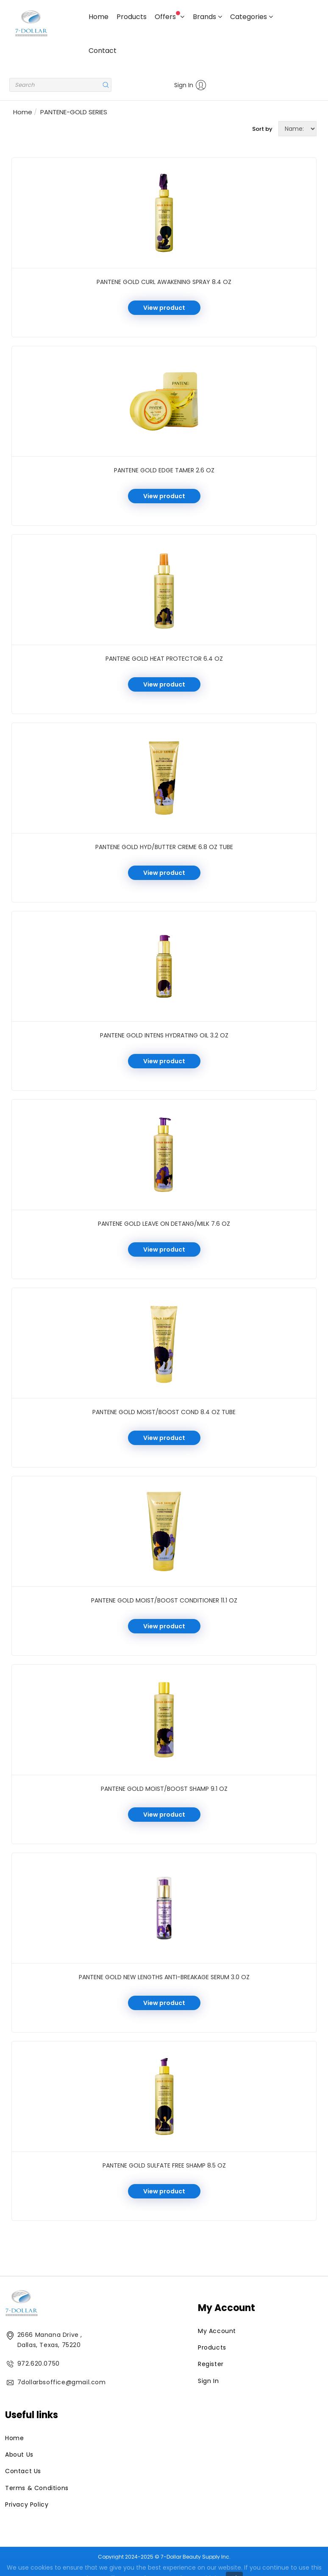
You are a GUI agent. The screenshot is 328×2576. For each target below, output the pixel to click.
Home (98, 17)
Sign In (190, 85)
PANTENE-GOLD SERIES (73, 112)
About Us (19, 2454)
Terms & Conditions (37, 2488)
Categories (251, 17)
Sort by (262, 129)
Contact (103, 50)
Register (211, 2364)
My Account (217, 2331)
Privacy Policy (26, 2504)
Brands (207, 17)
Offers (169, 16)
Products (132, 17)
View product (164, 307)
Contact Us (23, 2471)
